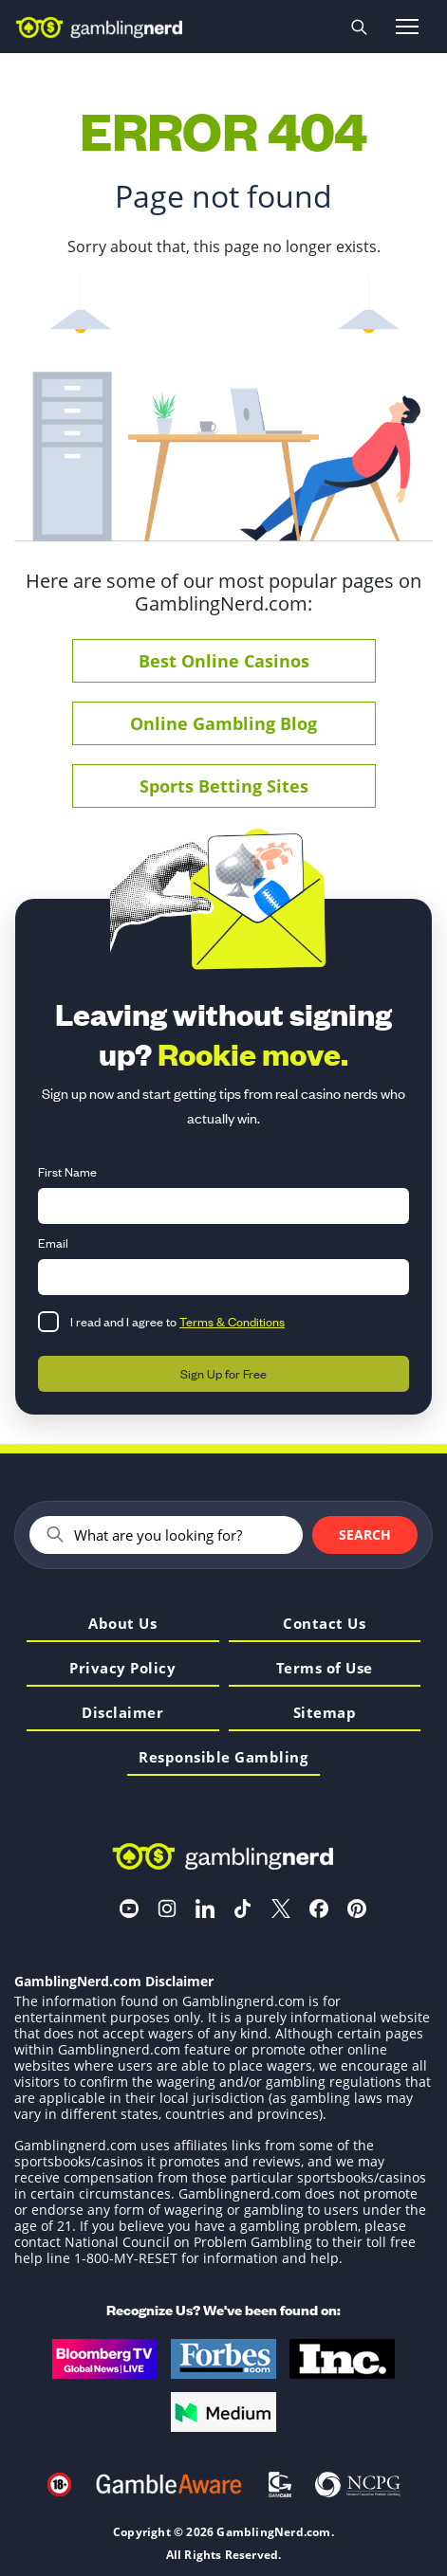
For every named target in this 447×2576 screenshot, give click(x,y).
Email (53, 1242)
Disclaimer (122, 1714)
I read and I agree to (177, 1321)
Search (365, 1535)
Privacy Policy (122, 1669)
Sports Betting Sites (224, 786)
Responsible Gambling (223, 1758)
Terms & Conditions (232, 1321)
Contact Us (324, 1625)
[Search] (180, 1535)
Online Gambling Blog (223, 723)
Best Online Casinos (224, 660)
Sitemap (325, 1714)
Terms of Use (324, 1669)
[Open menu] (407, 26)
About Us (122, 1625)
